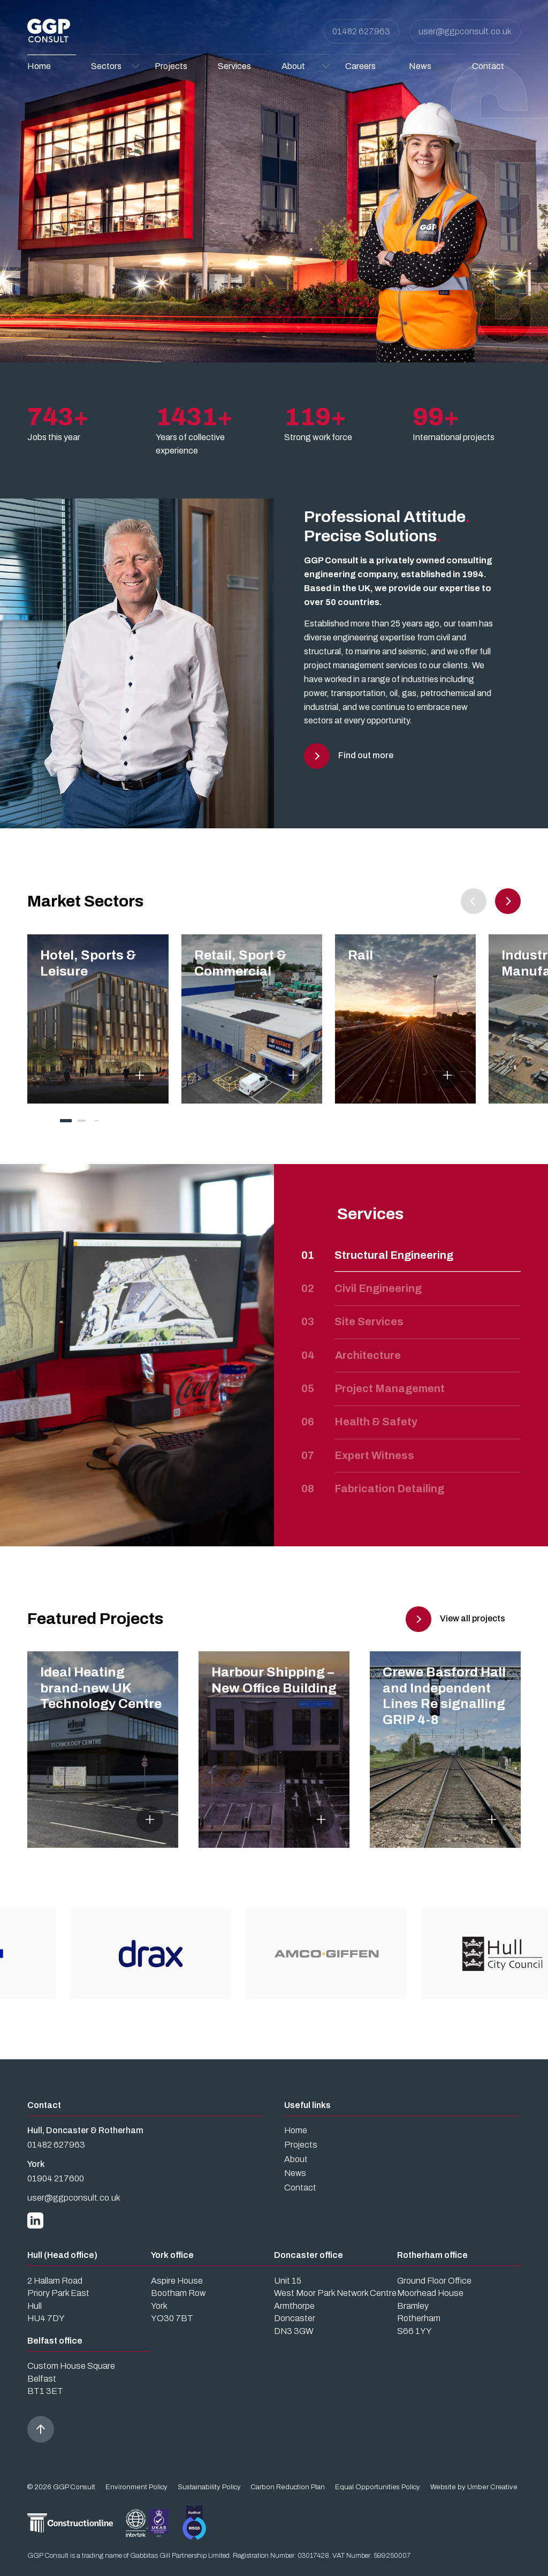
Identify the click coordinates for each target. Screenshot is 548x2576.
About (296, 2159)
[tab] (66, 1121)
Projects (300, 2144)
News (295, 2173)
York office (172, 2255)
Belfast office (54, 2340)
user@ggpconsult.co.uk (465, 31)
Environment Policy (136, 2487)
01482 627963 (361, 31)
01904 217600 (55, 2178)
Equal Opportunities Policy (377, 2487)
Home (295, 2130)
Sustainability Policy (209, 2487)
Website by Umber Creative (473, 2487)
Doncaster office (308, 2255)
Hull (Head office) (62, 2255)
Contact (300, 2187)
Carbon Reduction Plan (287, 2487)
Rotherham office (432, 2255)
